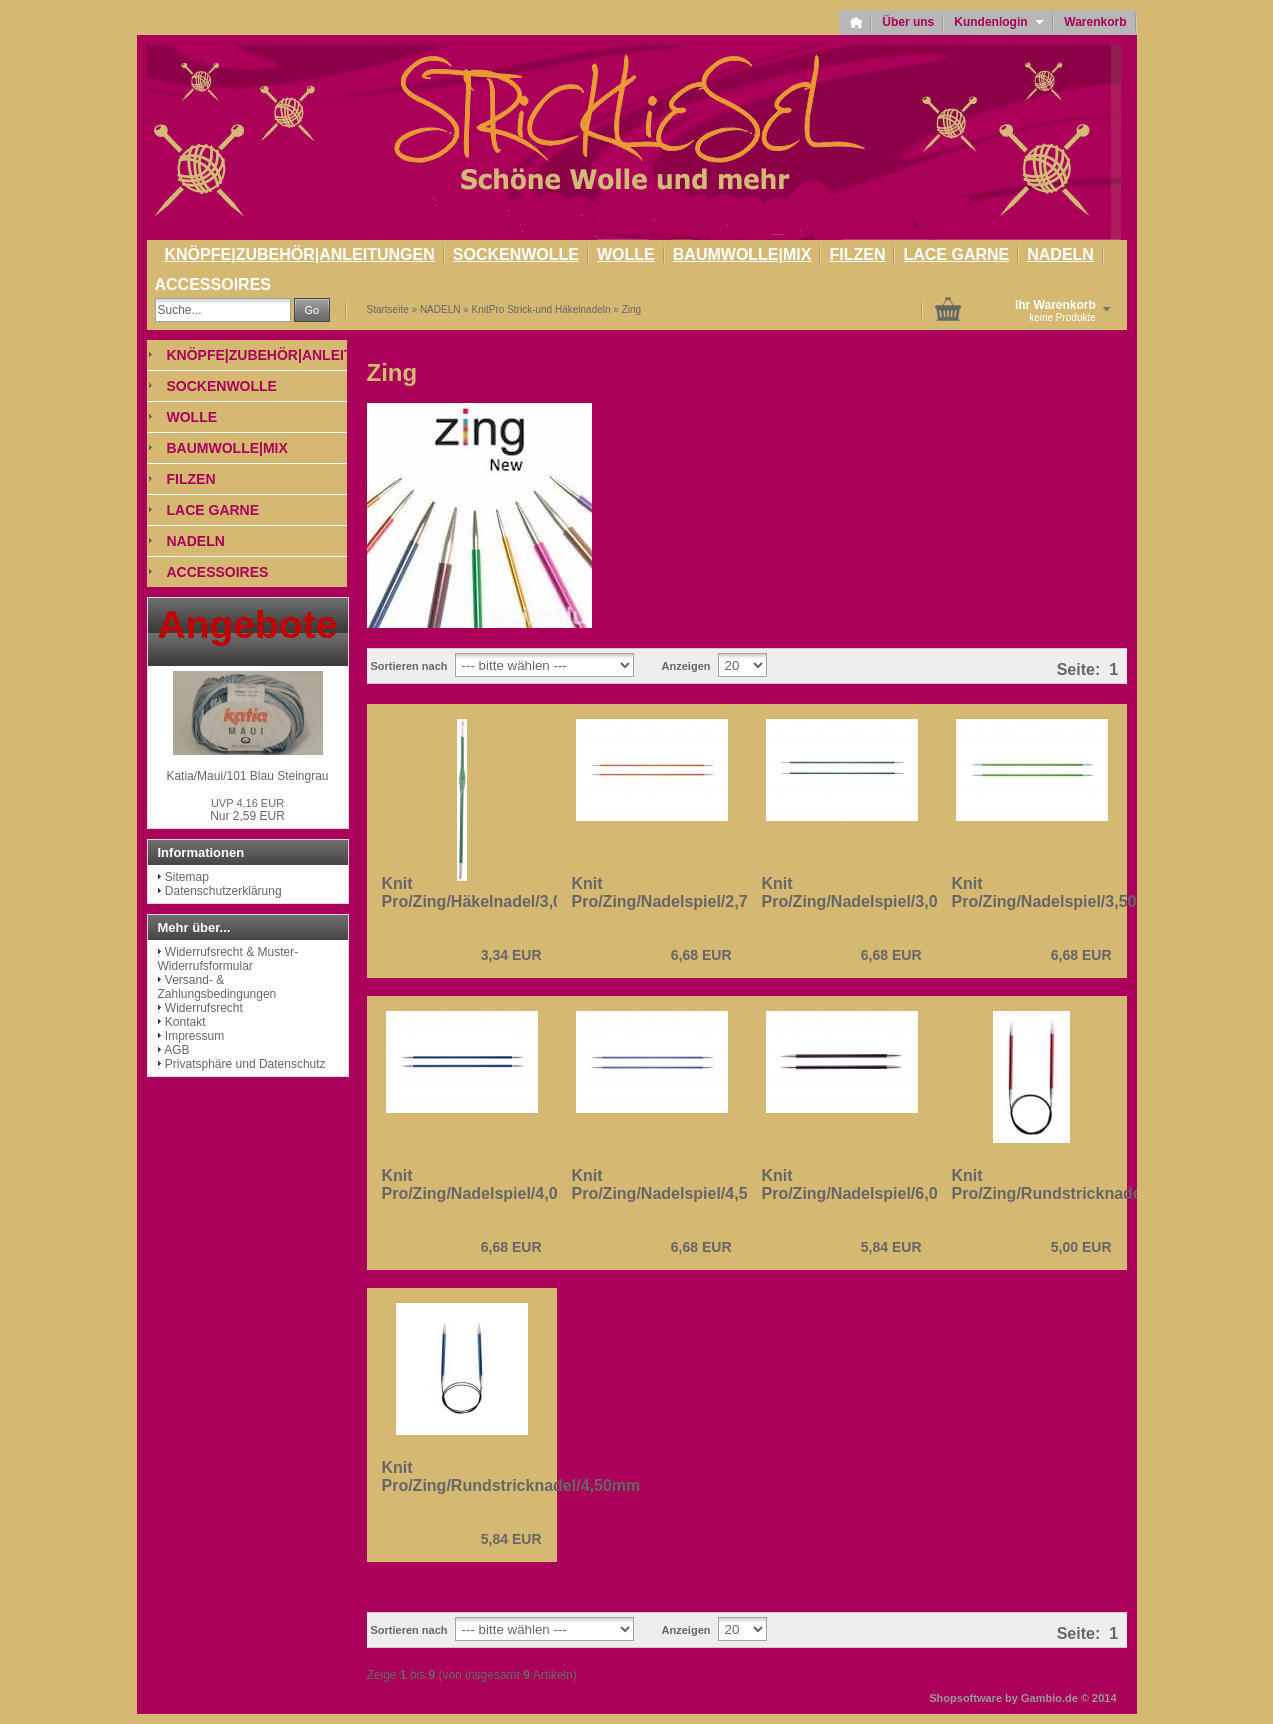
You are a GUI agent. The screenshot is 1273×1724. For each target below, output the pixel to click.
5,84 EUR (891, 1247)
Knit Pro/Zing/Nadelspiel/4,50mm (678, 1184)
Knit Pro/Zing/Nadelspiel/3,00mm (868, 892)
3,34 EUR (511, 955)
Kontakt (185, 1022)
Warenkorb (1095, 22)
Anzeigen (686, 666)
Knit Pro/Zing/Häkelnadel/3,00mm (491, 892)
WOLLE (626, 254)
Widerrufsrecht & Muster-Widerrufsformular (228, 959)
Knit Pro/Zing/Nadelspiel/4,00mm (488, 1184)
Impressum (194, 1036)
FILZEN (857, 254)
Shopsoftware (965, 1698)
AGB (176, 1050)
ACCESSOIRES (213, 284)
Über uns (908, 22)
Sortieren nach (409, 666)
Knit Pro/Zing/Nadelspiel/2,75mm (678, 892)
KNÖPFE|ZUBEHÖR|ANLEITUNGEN (300, 254)
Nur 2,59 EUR (247, 810)
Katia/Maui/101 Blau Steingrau (247, 776)
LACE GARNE (956, 254)
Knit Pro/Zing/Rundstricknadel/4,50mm (511, 1476)
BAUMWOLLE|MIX (742, 254)
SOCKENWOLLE (516, 254)
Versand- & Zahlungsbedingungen (217, 987)
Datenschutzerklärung (223, 891)
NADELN (1060, 254)
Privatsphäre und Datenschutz (245, 1064)
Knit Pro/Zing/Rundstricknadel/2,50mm (1081, 1184)
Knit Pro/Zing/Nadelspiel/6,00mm (868, 1184)
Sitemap (187, 877)
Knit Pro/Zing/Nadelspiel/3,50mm (1058, 892)
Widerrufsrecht (204, 1008)
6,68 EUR (701, 955)
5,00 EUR (1081, 1247)
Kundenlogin (999, 22)
